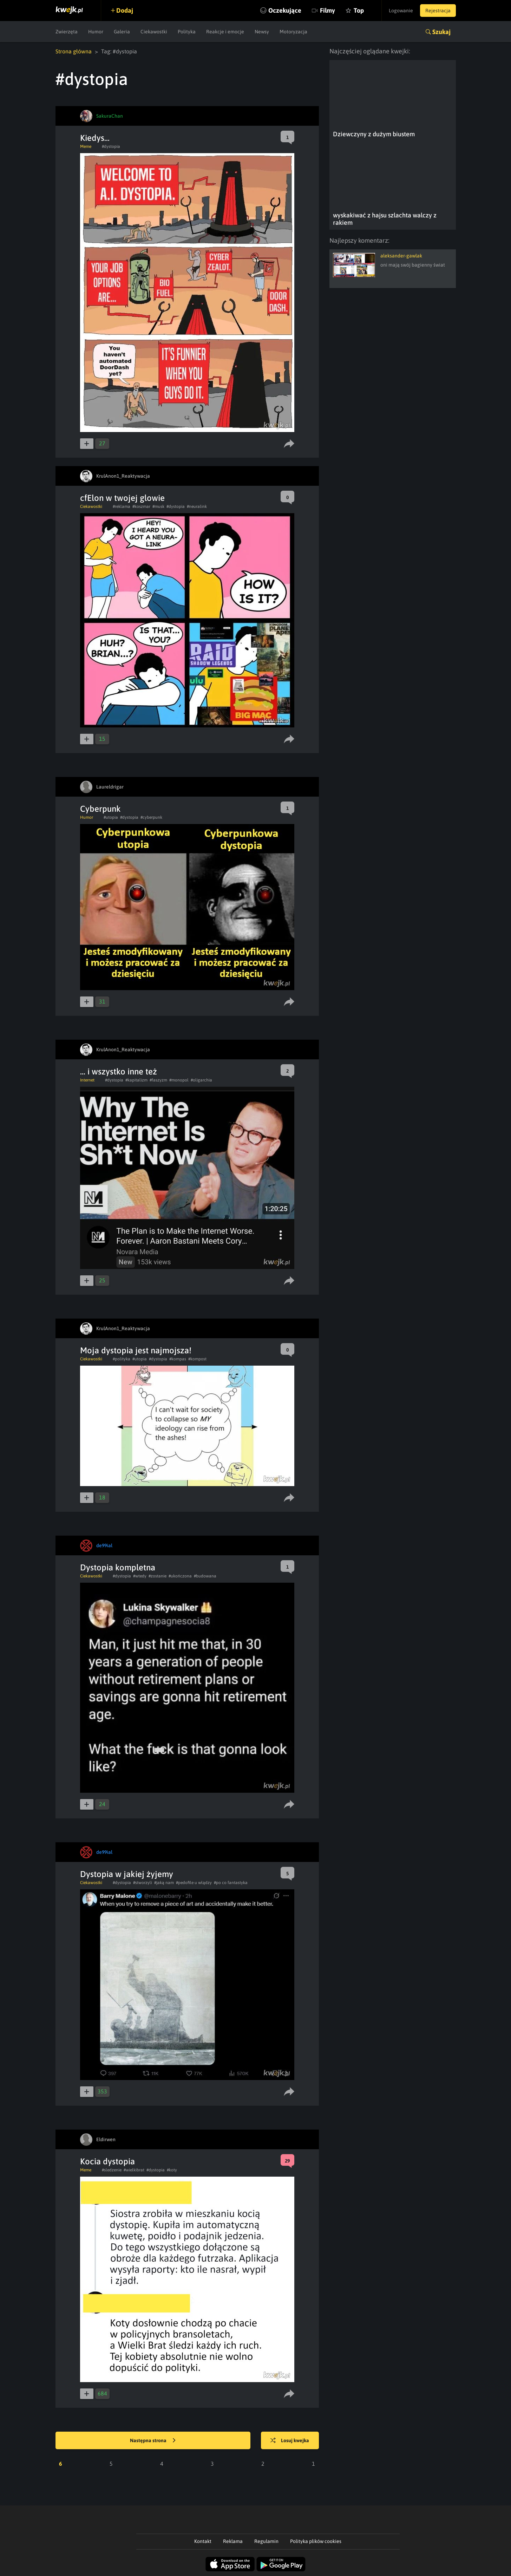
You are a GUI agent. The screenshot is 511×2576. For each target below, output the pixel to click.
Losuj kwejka (289, 2441)
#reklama (121, 506)
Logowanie (401, 10)
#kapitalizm (136, 1080)
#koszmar (141, 506)
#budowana (205, 1576)
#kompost (197, 1358)
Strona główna (73, 51)
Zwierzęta (66, 31)
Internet (87, 1080)
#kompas (177, 1358)
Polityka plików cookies (315, 2541)
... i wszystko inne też (118, 1071)
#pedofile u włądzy (194, 1882)
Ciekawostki (153, 31)
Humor (95, 31)
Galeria (122, 31)
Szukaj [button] (441, 31)
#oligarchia (201, 1080)
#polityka (121, 1358)
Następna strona (153, 2441)
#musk (158, 506)
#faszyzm (158, 1080)
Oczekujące (284, 10)
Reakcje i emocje (225, 31)
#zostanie (157, 1576)
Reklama (233, 2541)
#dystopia (111, 146)
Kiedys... (95, 138)
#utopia (111, 817)
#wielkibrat (134, 2170)
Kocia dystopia (107, 2161)
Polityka (187, 31)
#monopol (179, 1080)
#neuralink (197, 506)
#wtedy (139, 1576)
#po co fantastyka (231, 1882)
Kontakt (202, 2541)
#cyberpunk (151, 817)
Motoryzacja (293, 31)
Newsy (262, 31)
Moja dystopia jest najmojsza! (135, 1350)
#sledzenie (112, 2170)
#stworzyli (142, 1882)
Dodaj (124, 10)
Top (359, 10)
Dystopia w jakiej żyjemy (126, 1874)
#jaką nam (164, 1882)
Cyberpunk (100, 808)
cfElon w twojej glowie (122, 498)
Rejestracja (438, 10)
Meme (85, 146)
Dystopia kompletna (117, 1567)
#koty (172, 2170)
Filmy (327, 10)
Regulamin (266, 2541)
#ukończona (180, 1576)
